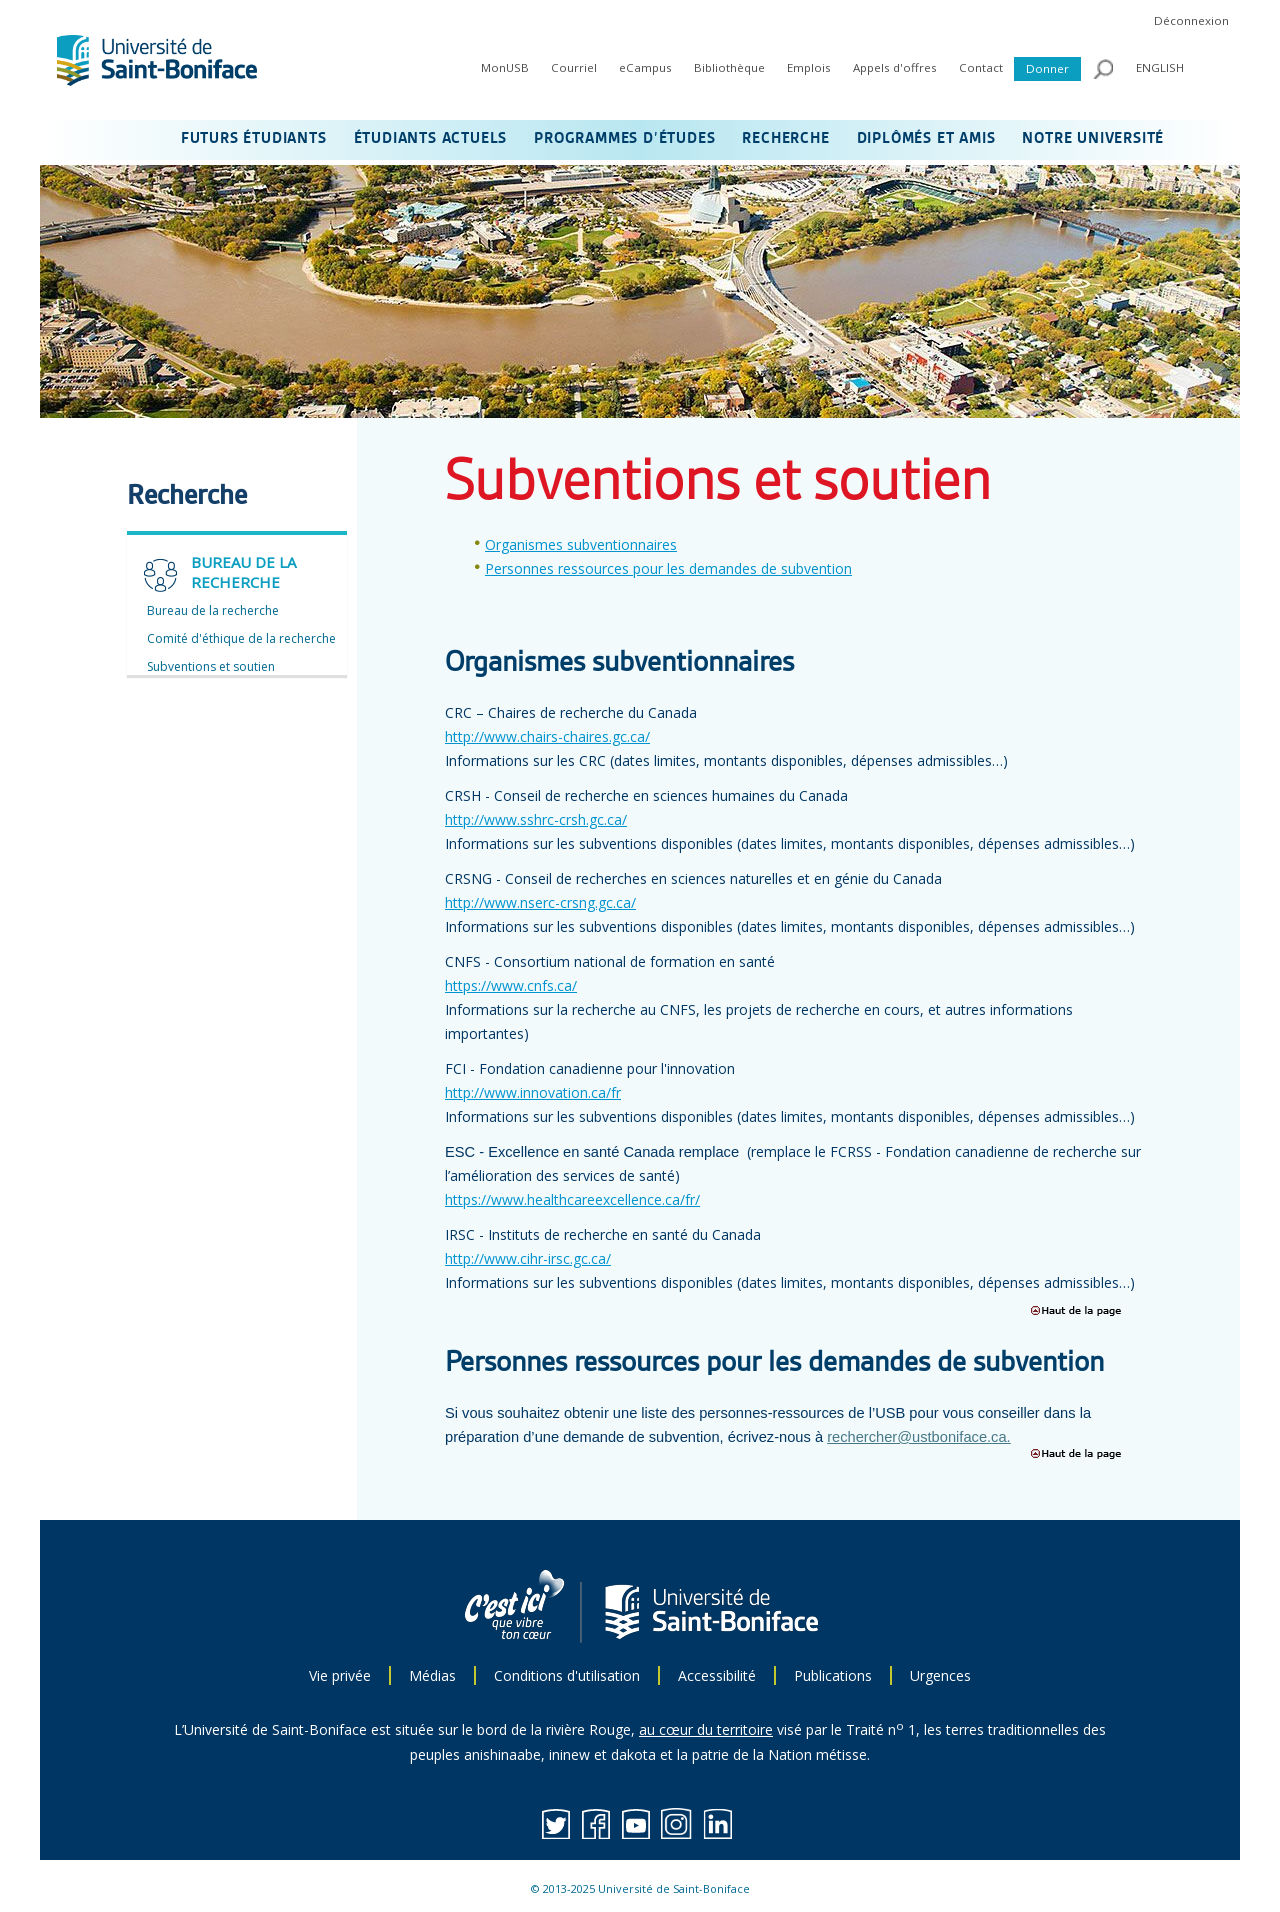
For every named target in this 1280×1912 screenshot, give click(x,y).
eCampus (645, 67)
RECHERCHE (785, 139)
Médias (432, 1675)
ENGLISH (1160, 67)
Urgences (940, 1675)
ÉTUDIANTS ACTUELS (431, 139)
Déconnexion (1191, 20)
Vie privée (340, 1675)
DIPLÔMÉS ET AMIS (926, 139)
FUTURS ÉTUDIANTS (254, 139)
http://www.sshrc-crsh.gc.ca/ (536, 819)
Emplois (809, 67)
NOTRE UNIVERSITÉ (1093, 139)
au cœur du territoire (706, 1729)
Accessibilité (717, 1675)
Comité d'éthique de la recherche (241, 638)
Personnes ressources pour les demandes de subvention (668, 568)
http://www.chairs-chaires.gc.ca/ (547, 736)
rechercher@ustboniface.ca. (919, 1437)
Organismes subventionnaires (581, 544)
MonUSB (505, 67)
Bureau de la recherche (213, 610)
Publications (833, 1675)
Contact (981, 67)
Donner (1047, 68)
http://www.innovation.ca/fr (533, 1092)
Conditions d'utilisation (567, 1675)
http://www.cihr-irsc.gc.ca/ (528, 1258)
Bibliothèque (729, 67)
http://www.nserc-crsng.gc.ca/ (540, 902)
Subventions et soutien (211, 666)
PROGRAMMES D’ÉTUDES (624, 139)
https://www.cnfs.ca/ (511, 985)
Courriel (574, 67)
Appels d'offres (895, 67)
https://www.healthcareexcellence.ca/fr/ (572, 1199)
